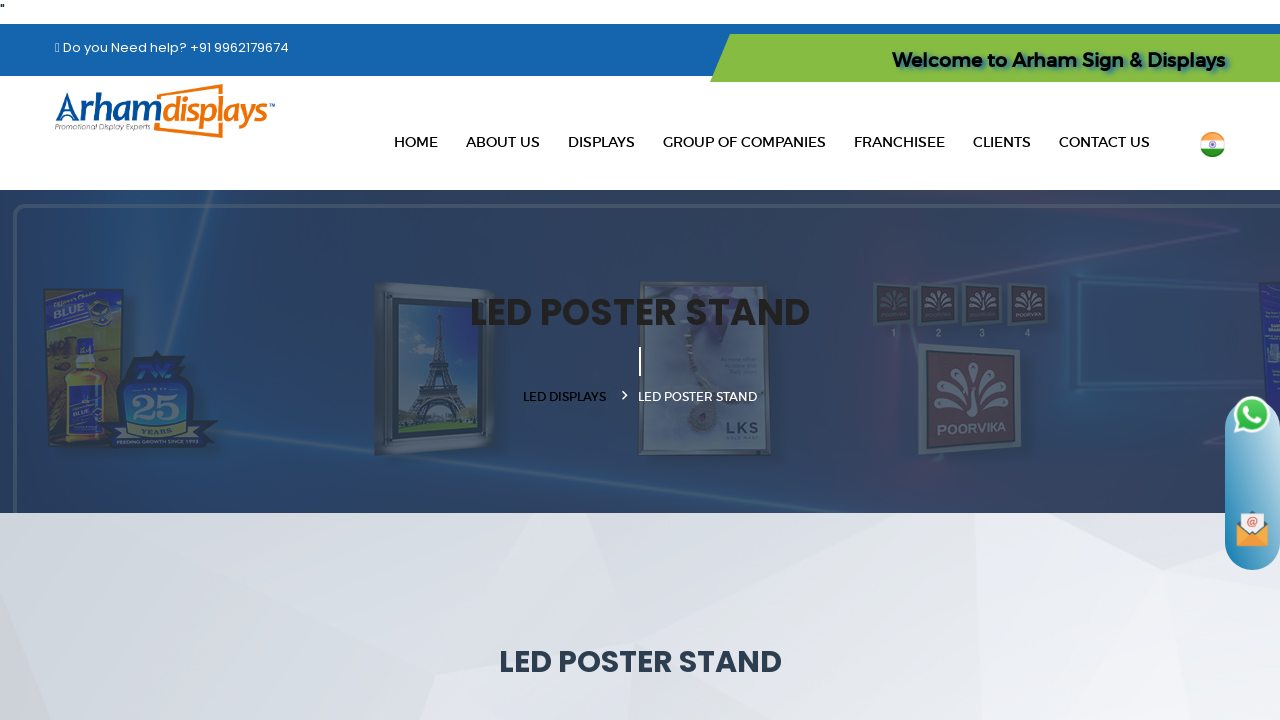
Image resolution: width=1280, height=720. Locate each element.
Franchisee (899, 142)
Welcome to (1058, 60)
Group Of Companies (744, 142)
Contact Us (1104, 142)
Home (416, 142)
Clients (1002, 142)
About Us (503, 142)
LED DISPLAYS (564, 396)
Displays (601, 142)
